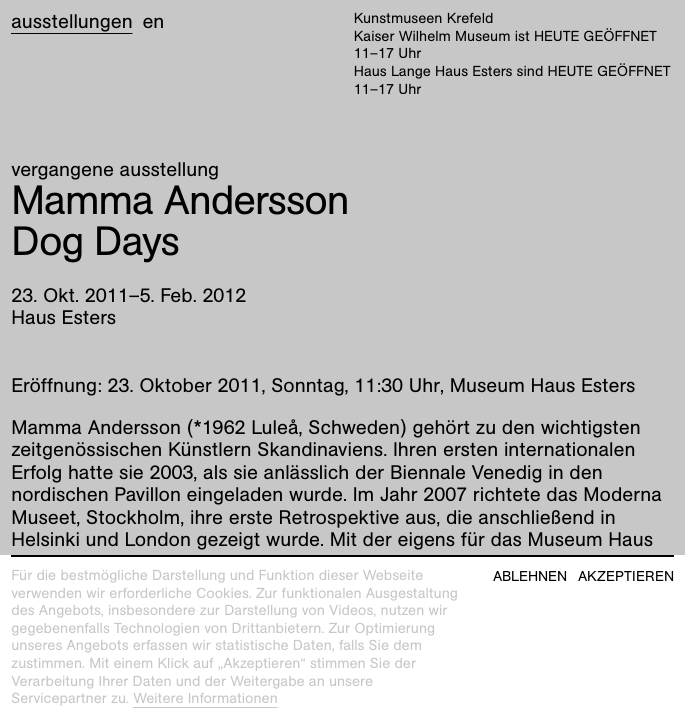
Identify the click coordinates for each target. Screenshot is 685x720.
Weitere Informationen (205, 699)
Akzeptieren (626, 576)
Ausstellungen (71, 22)
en (153, 22)
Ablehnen (530, 576)
